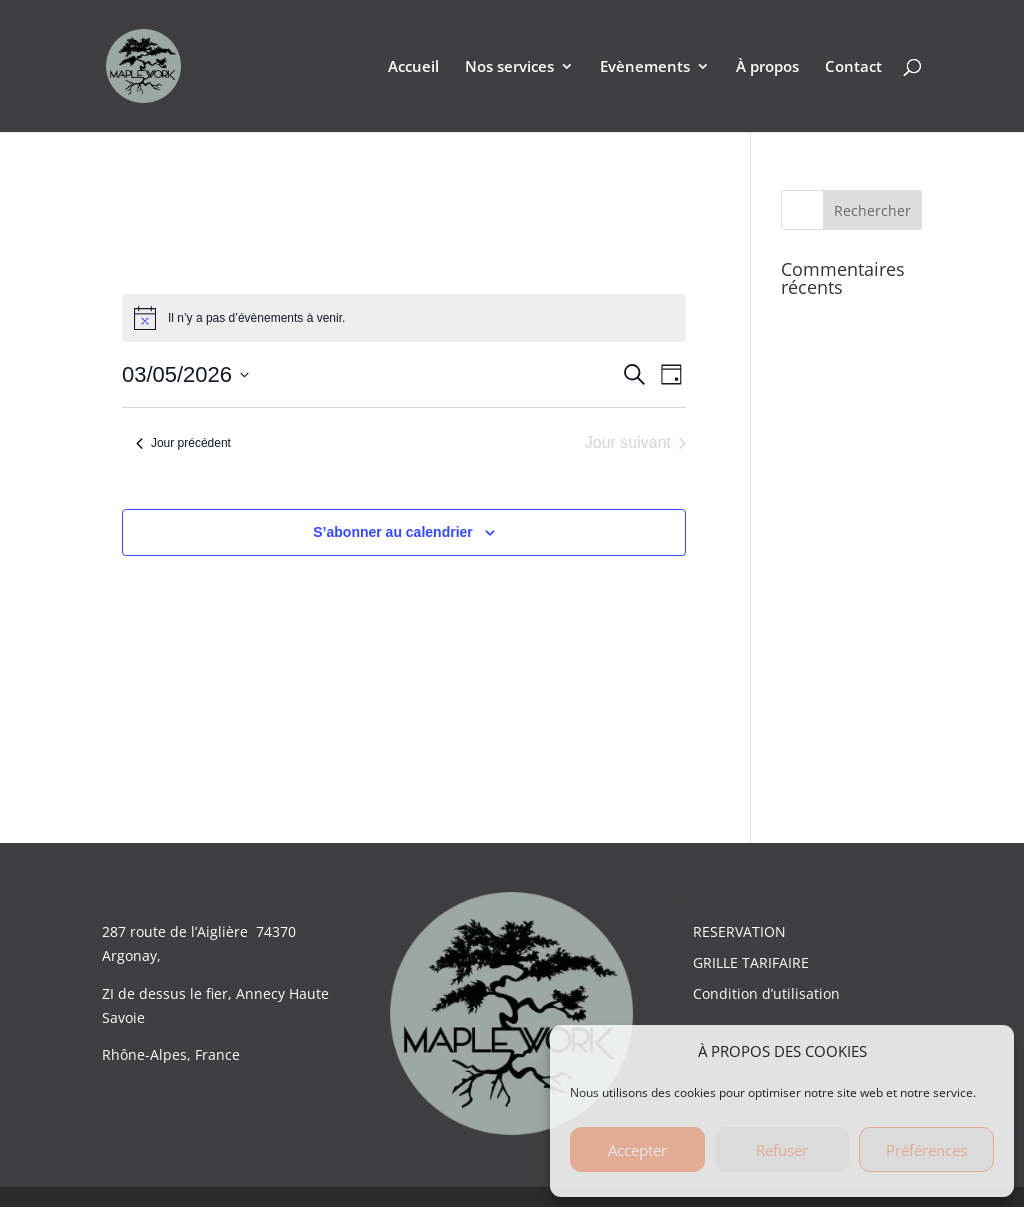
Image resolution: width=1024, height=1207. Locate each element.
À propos (767, 67)
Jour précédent (183, 443)
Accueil (413, 67)
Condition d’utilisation (766, 993)
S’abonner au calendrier (393, 532)
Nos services (509, 67)
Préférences (926, 1150)
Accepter (637, 1150)
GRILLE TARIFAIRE (751, 962)
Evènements (645, 67)
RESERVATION (739, 931)
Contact (853, 67)
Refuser (782, 1150)
